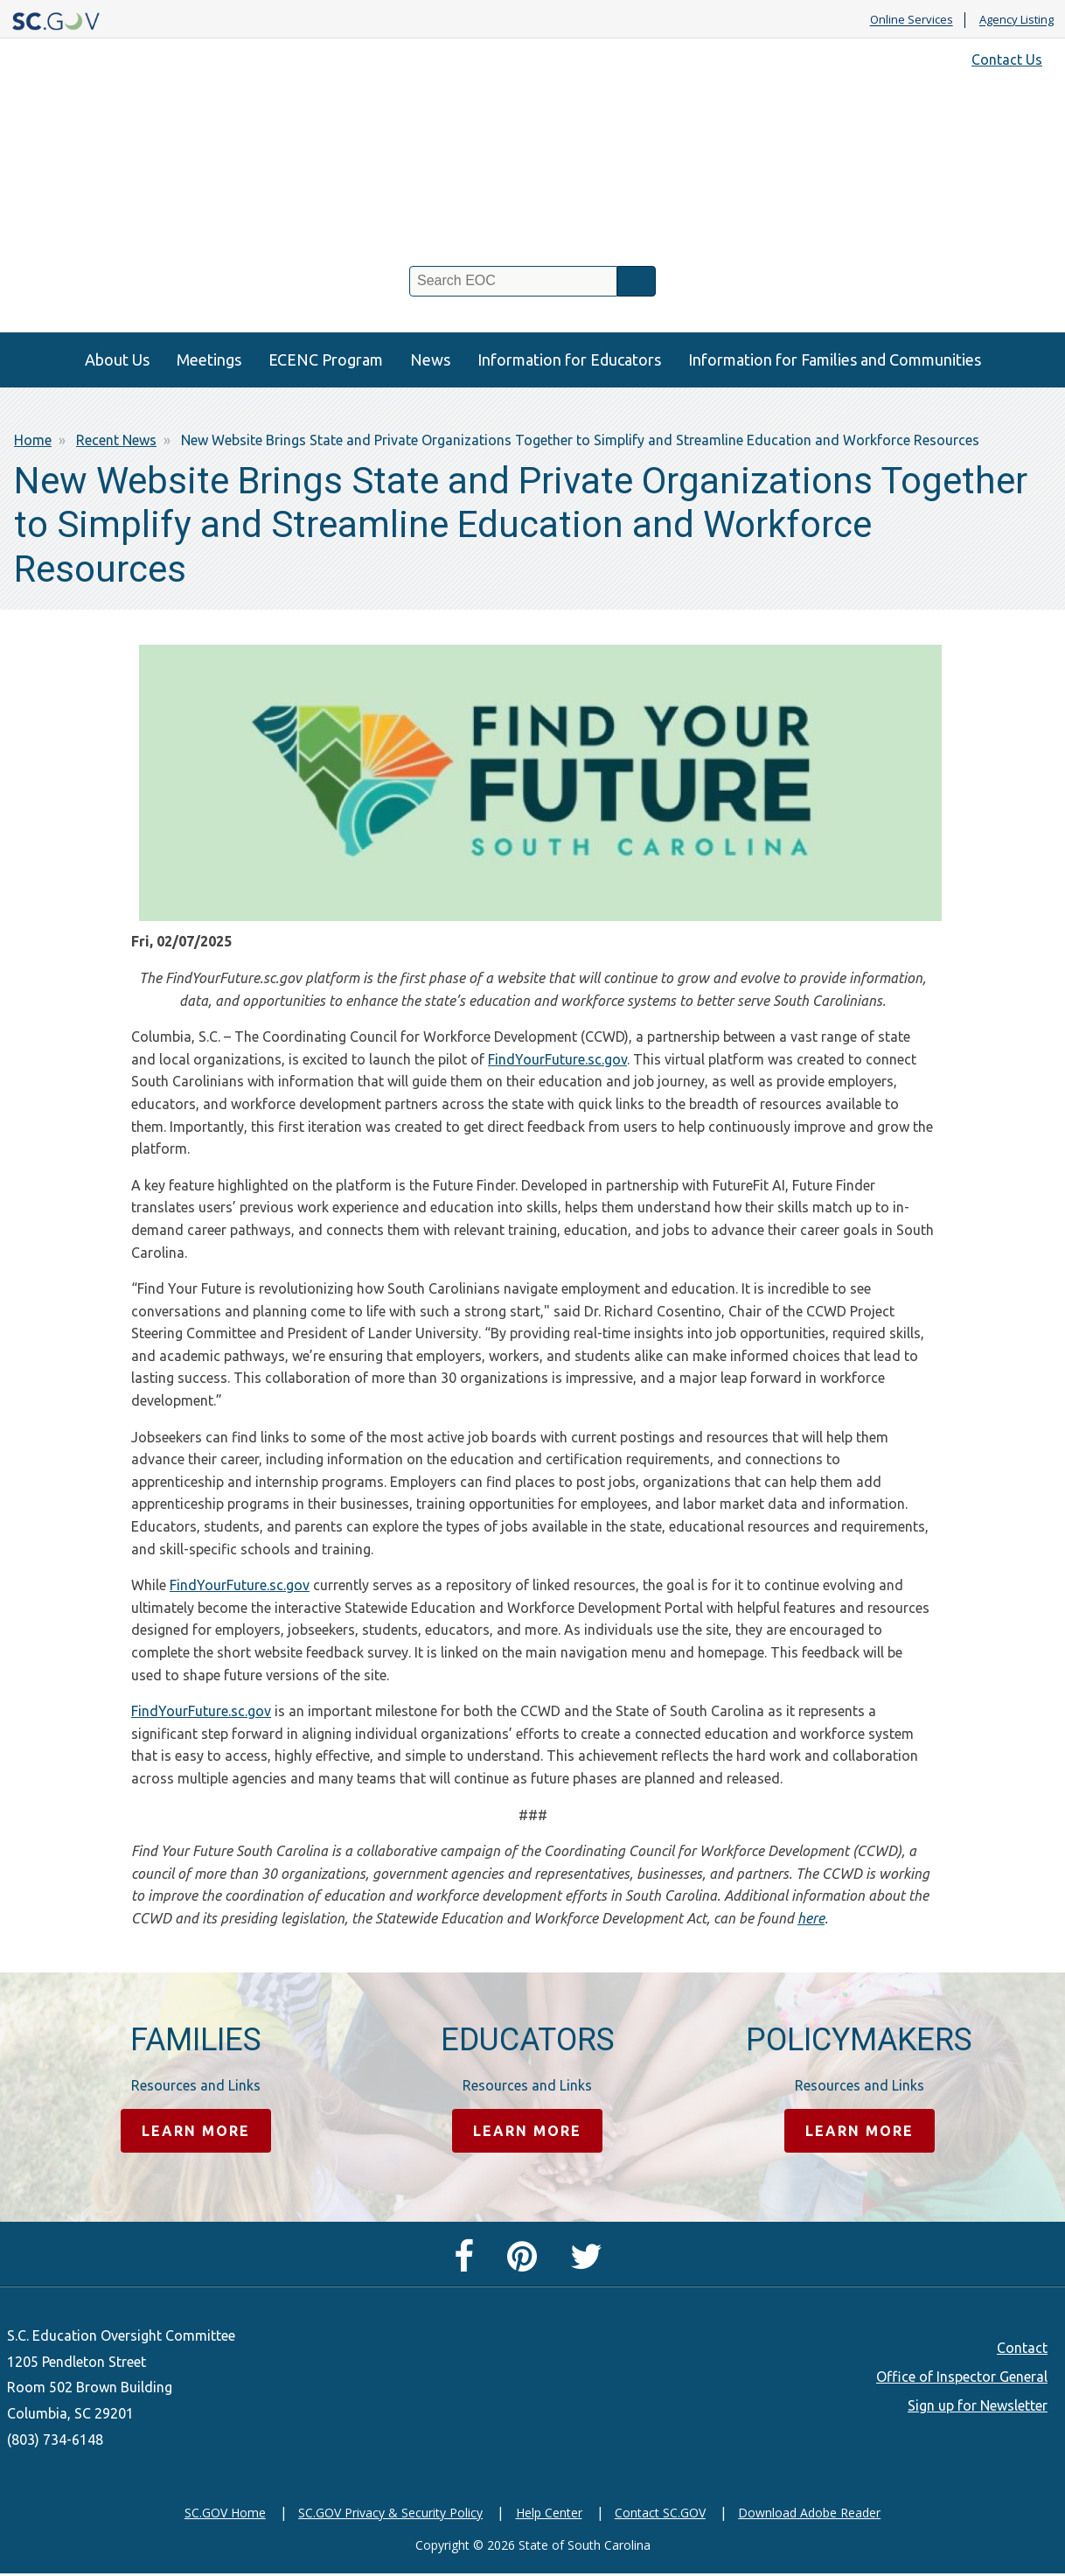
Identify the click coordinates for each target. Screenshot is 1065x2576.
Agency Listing (1016, 20)
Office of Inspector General (962, 2377)
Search (636, 281)
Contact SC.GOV (660, 2513)
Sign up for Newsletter (978, 2406)
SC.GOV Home (225, 2513)
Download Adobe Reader (809, 2513)
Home (33, 440)
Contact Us (1006, 59)
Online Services (911, 20)
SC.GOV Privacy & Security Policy (390, 2513)
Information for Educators (569, 359)
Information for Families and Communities (834, 359)
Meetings (209, 359)
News (430, 359)
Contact (1022, 2348)
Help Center (549, 2513)
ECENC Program (325, 359)
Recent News (116, 440)
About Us (117, 359)
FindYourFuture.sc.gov (557, 1059)
